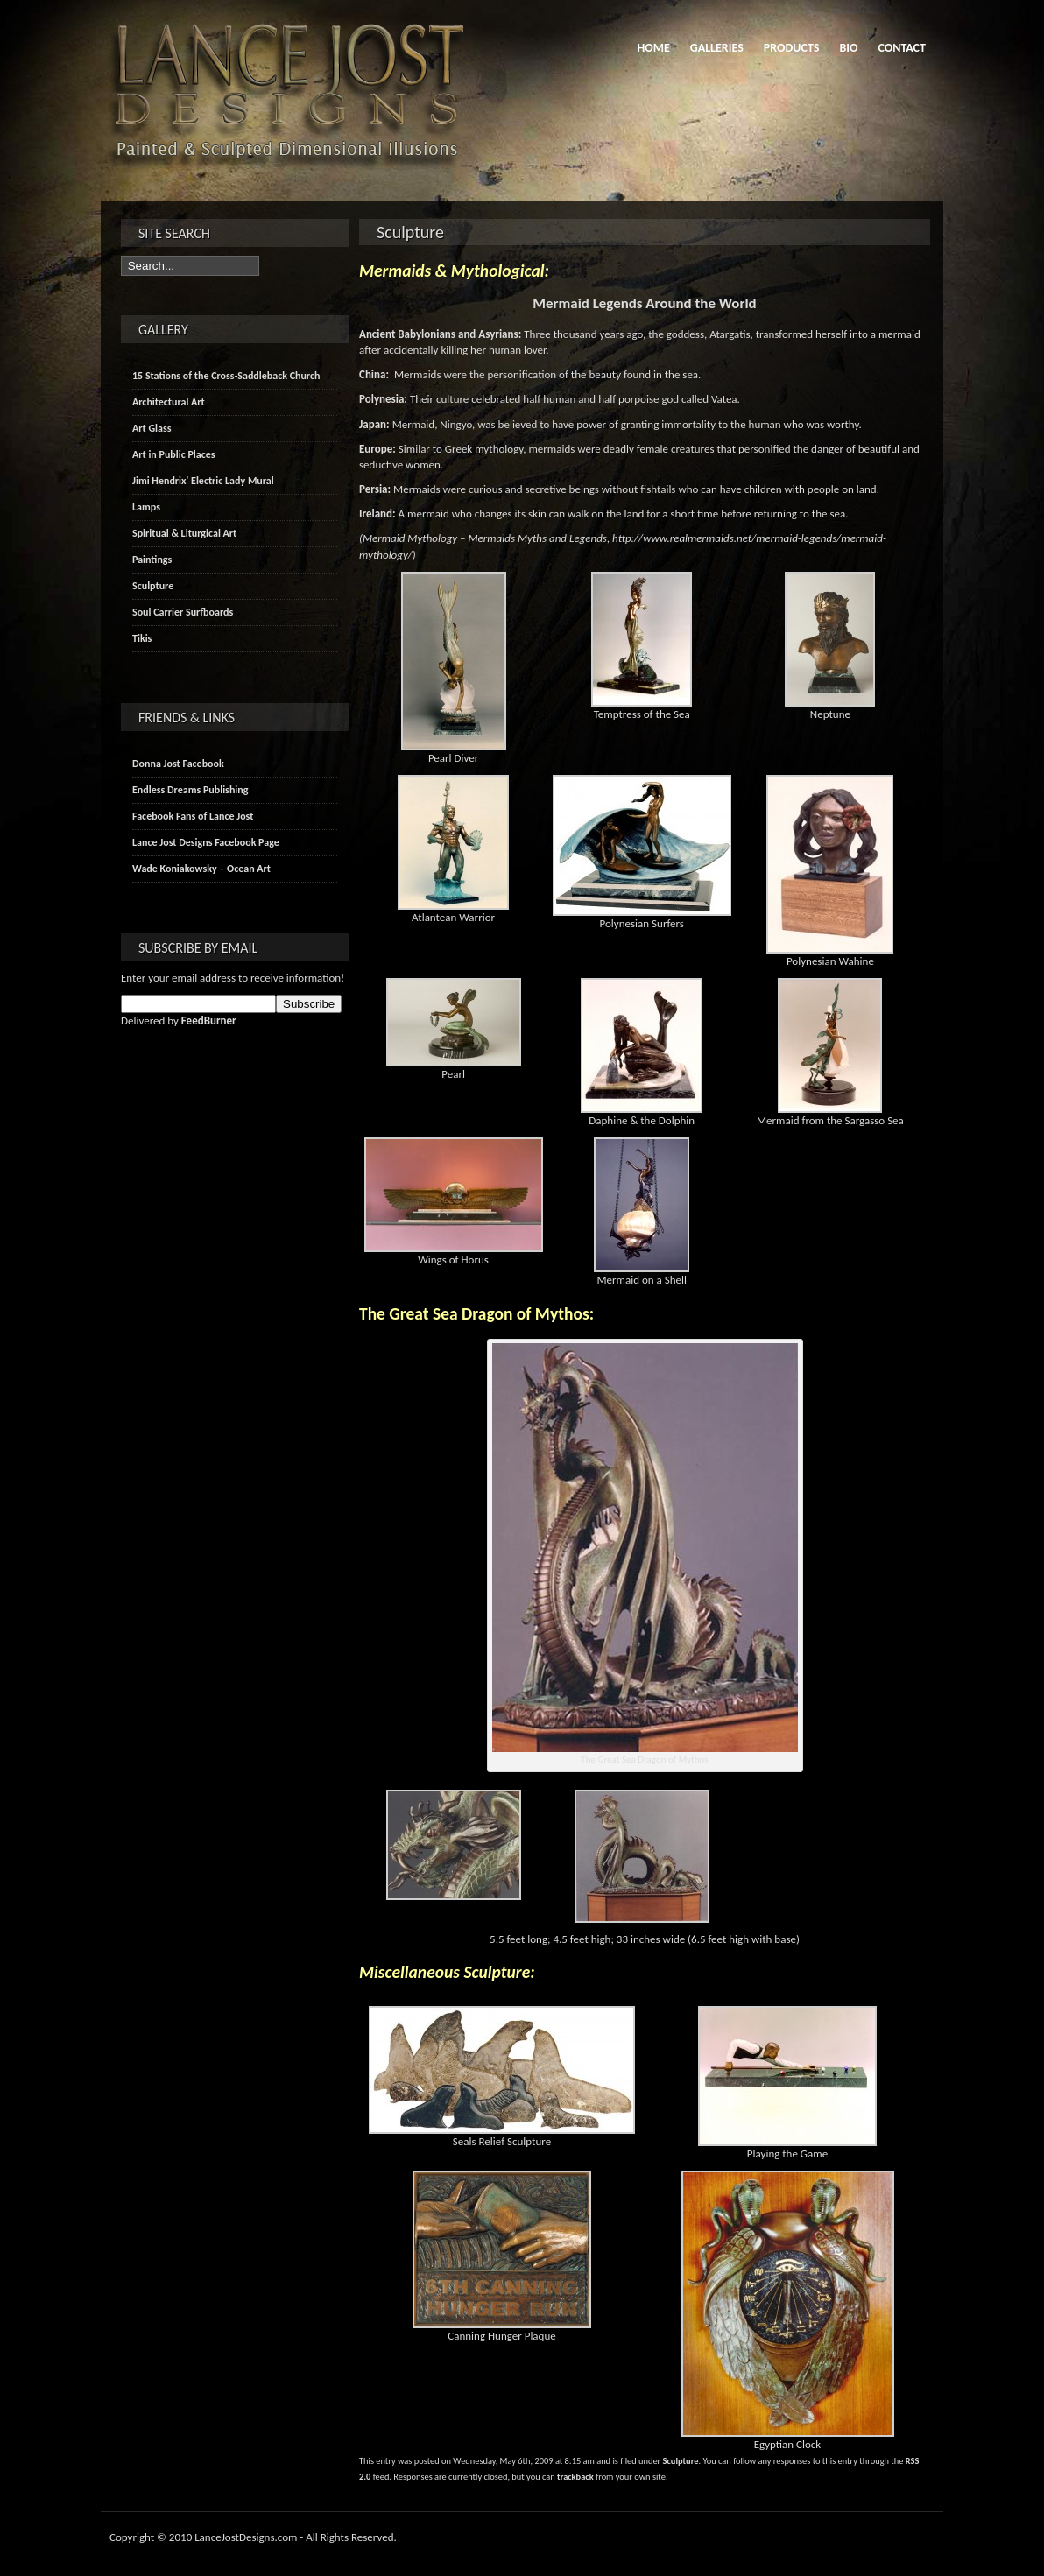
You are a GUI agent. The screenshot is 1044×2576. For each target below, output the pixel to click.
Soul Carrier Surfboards (182, 612)
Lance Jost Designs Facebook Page (205, 842)
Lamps (146, 507)
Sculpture (681, 2461)
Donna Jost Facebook (178, 763)
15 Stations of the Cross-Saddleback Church (226, 376)
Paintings (152, 559)
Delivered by (178, 1020)
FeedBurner (208, 1020)
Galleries (717, 47)
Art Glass (152, 428)
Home (653, 47)
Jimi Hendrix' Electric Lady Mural (203, 481)
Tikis (142, 638)
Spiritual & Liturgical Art (184, 533)
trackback (575, 2476)
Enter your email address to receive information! (232, 977)
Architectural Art (168, 402)
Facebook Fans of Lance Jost (192, 816)
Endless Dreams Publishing (190, 790)
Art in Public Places (173, 454)
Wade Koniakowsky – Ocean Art (201, 868)
